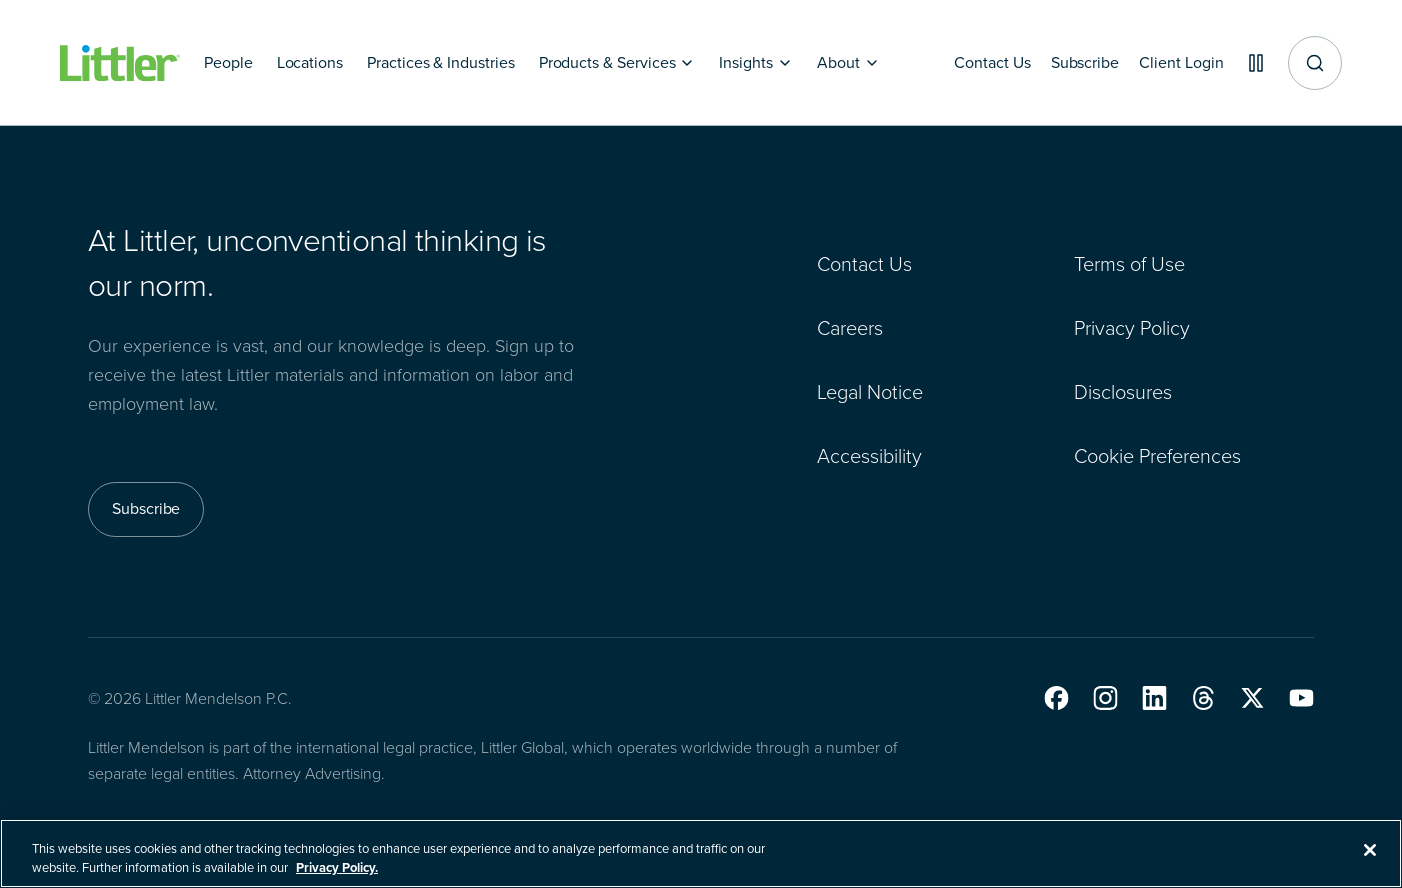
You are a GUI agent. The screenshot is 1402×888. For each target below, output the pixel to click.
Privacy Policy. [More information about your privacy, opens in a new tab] (337, 878)
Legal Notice (870, 392)
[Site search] (1315, 63)
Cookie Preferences (1157, 456)
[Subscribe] (1073, 63)
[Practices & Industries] (441, 63)
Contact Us (864, 264)
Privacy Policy (1132, 328)
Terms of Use (1129, 264)
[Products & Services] (617, 63)
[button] (1056, 698)
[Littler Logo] (120, 63)
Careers (850, 328)
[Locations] (310, 63)
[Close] (1370, 861)
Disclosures (1123, 392)
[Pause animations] (1252, 63)
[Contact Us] (977, 63)
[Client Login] (1174, 63)
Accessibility (869, 456)
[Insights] (756, 63)
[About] (848, 63)
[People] (228, 63)
